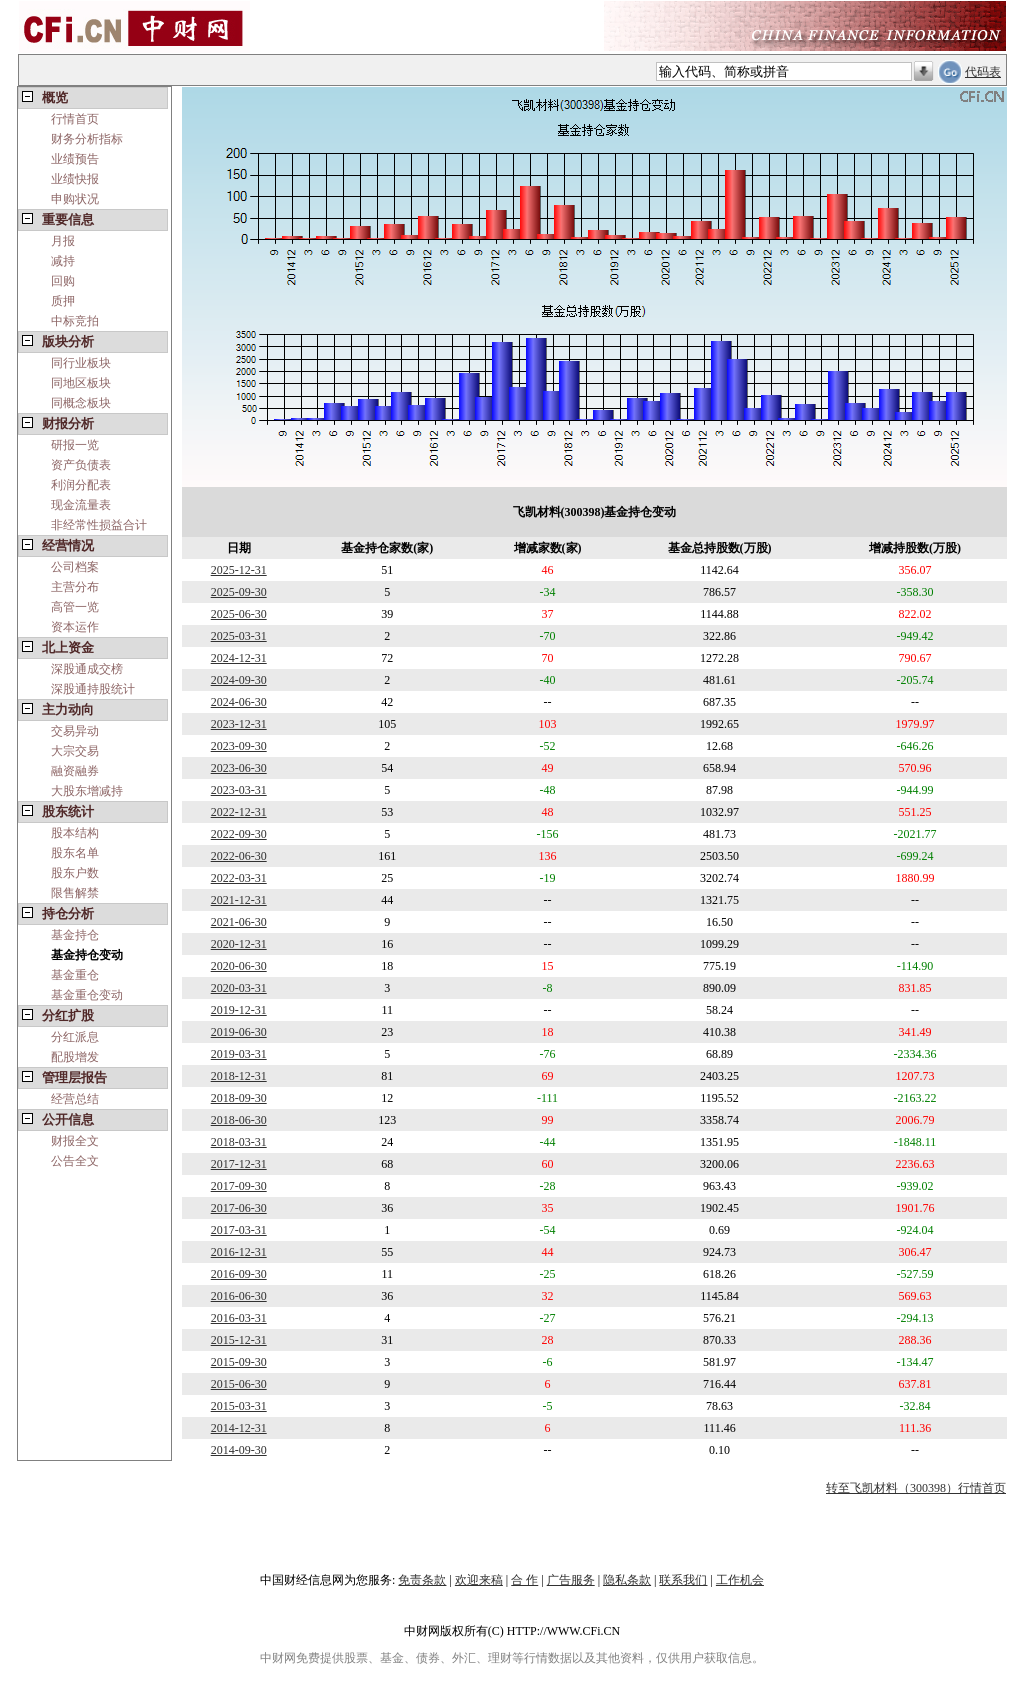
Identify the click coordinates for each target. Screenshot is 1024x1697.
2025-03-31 (239, 636)
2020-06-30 (239, 966)
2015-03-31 (239, 1406)
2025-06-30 (239, 614)
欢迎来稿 (479, 1580)
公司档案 (75, 567)
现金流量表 (81, 505)
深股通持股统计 (93, 689)
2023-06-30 (239, 768)
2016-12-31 (239, 1252)
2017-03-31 (239, 1230)
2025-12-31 (239, 570)
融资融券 (75, 771)
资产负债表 (81, 465)
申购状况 (75, 199)
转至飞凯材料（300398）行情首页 (916, 1488)
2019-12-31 (239, 1010)
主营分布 (75, 587)
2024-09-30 (239, 680)
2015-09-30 (239, 1362)
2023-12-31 (239, 724)
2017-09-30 (239, 1186)
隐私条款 (627, 1580)
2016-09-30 (239, 1274)
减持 (63, 261)
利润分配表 (81, 485)
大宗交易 (75, 751)
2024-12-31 (239, 658)
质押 (63, 301)
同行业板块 (81, 363)
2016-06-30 (239, 1296)
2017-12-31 (239, 1164)
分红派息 (75, 1037)
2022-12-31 (239, 812)
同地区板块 (81, 383)
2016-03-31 (239, 1318)
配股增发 (75, 1057)
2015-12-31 (239, 1340)
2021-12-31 (239, 900)
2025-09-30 (239, 592)
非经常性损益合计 (99, 525)
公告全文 (75, 1161)
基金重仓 (75, 975)
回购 (63, 281)
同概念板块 (81, 403)
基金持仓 (75, 935)
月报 (63, 241)
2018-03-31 (239, 1142)
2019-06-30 (239, 1032)
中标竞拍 (75, 321)
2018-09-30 (239, 1098)
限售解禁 (75, 893)
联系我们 (683, 1580)
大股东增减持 (87, 791)
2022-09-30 (239, 834)
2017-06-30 (239, 1208)
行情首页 (75, 119)
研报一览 (75, 445)
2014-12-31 (239, 1428)
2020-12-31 (239, 944)
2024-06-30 (239, 702)
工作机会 (740, 1580)
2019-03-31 (239, 1054)
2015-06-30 (239, 1384)
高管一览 (75, 607)
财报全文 (75, 1141)
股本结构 (75, 833)
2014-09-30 (239, 1450)
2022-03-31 (239, 878)
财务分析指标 (87, 139)
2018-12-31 (239, 1076)
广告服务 (571, 1580)
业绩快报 (75, 179)
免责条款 (422, 1580)
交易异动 (75, 731)
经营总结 (75, 1099)
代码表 (983, 72)
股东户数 (75, 873)
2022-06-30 (239, 856)
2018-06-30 (239, 1120)
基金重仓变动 (87, 995)
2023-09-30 (239, 746)
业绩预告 (75, 159)
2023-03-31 (239, 790)
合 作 (524, 1580)
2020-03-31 (239, 988)
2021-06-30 (239, 922)
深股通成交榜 (87, 669)
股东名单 (75, 853)
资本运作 (75, 627)
